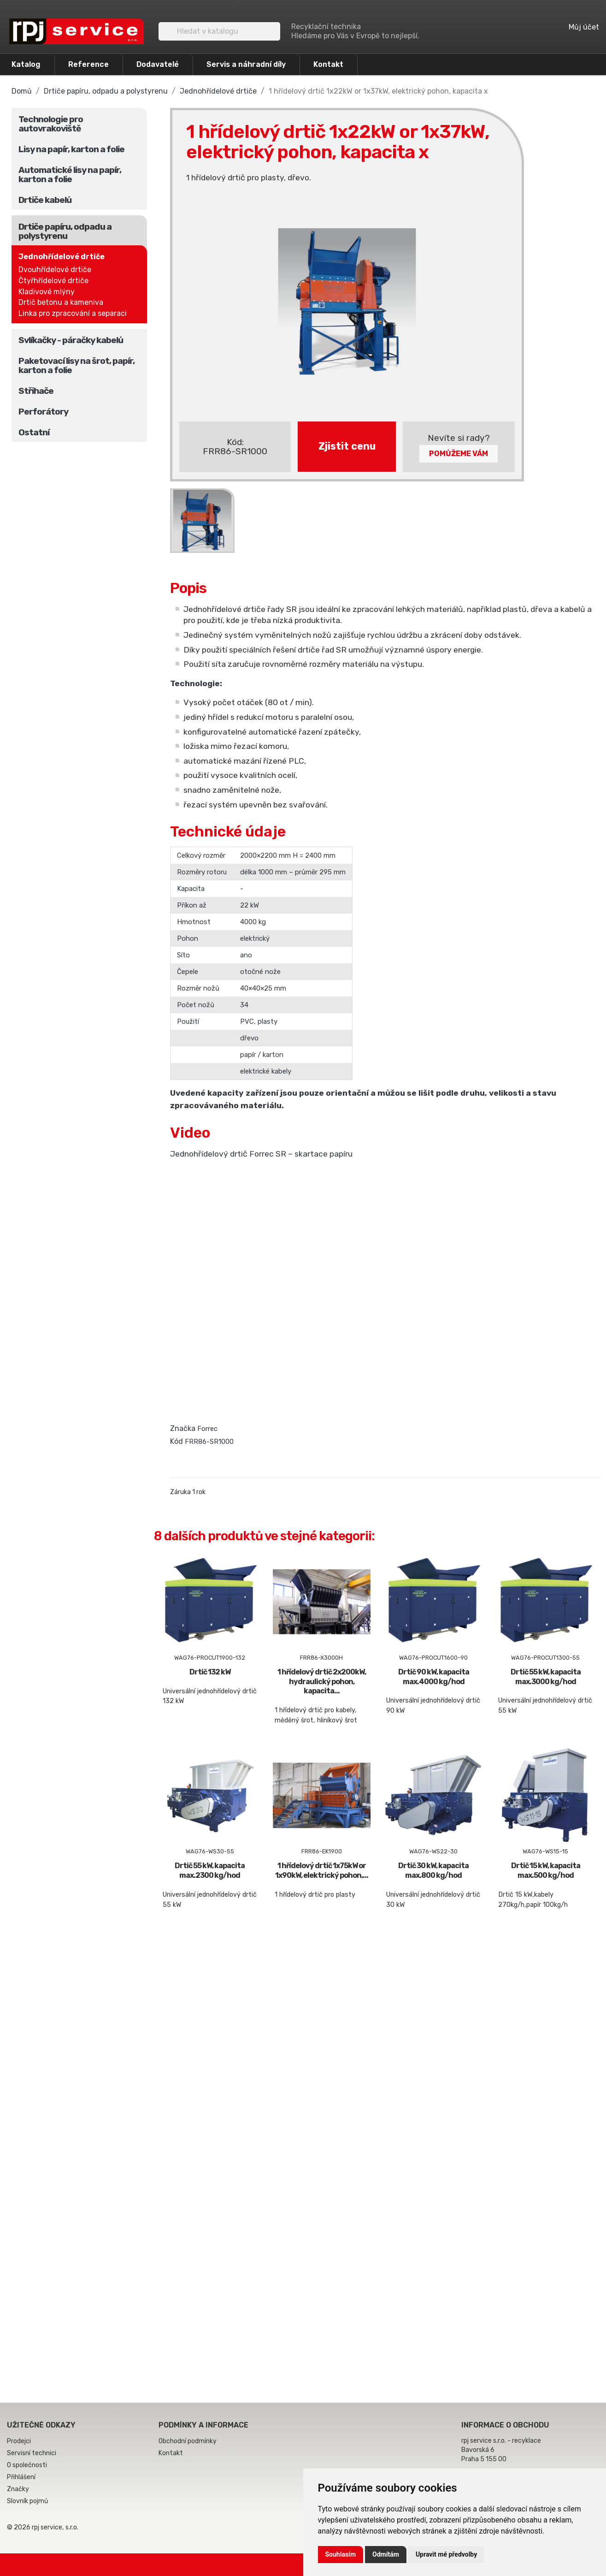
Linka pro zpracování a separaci (72, 313)
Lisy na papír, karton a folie (71, 149)
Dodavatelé (157, 64)
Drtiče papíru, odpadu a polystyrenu (65, 231)
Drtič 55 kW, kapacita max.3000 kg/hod (546, 1677)
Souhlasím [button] (340, 2554)
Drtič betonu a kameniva (60, 302)
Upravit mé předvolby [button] (446, 2554)
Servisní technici (31, 2453)
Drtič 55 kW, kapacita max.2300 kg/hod (210, 1870)
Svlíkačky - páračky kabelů (70, 340)
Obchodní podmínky (188, 2441)
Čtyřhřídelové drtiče (53, 280)
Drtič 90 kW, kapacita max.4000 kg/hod (433, 1677)
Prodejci (19, 2441)
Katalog (26, 64)
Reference (88, 64)
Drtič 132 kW (209, 1672)
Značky (18, 2489)
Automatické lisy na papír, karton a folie (69, 174)
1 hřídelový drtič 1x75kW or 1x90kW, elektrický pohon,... (321, 1870)
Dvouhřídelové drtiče (54, 269)
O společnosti (27, 2465)
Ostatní (33, 432)
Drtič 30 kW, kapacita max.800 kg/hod (433, 1870)
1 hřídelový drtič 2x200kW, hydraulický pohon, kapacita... (321, 1682)
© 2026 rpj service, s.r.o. (42, 2527)
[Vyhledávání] (219, 31)
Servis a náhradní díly (246, 64)
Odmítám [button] (385, 2554)
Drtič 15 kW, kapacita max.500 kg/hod (545, 1870)
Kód (176, 1441)
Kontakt (328, 64)
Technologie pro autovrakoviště (50, 124)
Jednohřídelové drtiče (61, 256)
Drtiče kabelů (44, 200)
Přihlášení (21, 2477)
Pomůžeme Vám (458, 453)
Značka (182, 1428)
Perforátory (43, 411)
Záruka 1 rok (188, 1492)
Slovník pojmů (27, 2501)
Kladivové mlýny (46, 291)
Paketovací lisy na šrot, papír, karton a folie (76, 365)
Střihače (35, 391)
